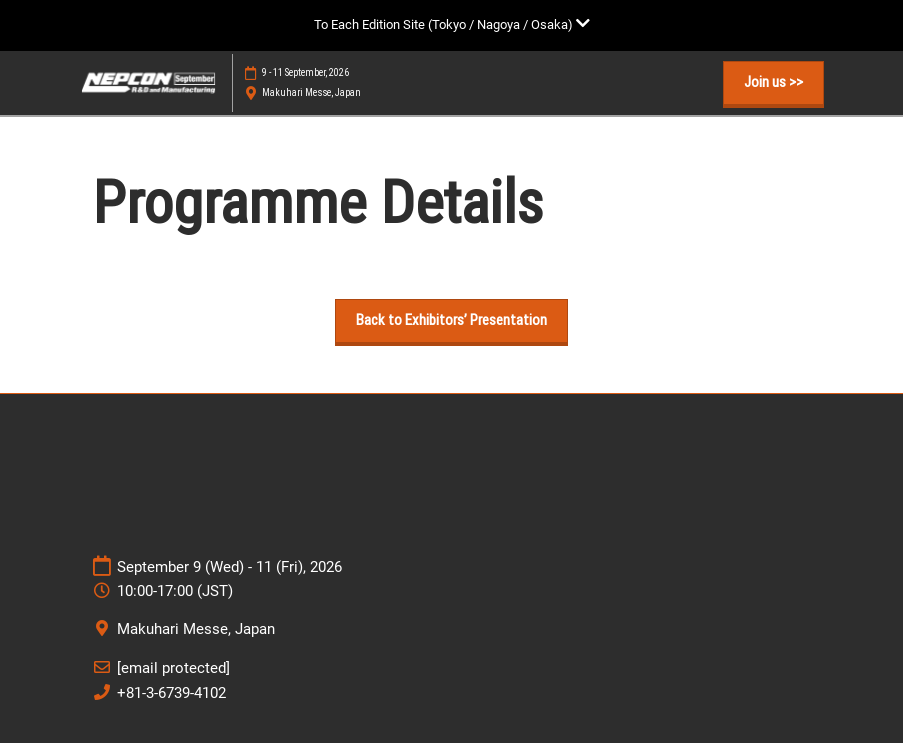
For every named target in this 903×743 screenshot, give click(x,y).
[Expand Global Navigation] (452, 24)
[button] (773, 83)
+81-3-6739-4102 (171, 693)
